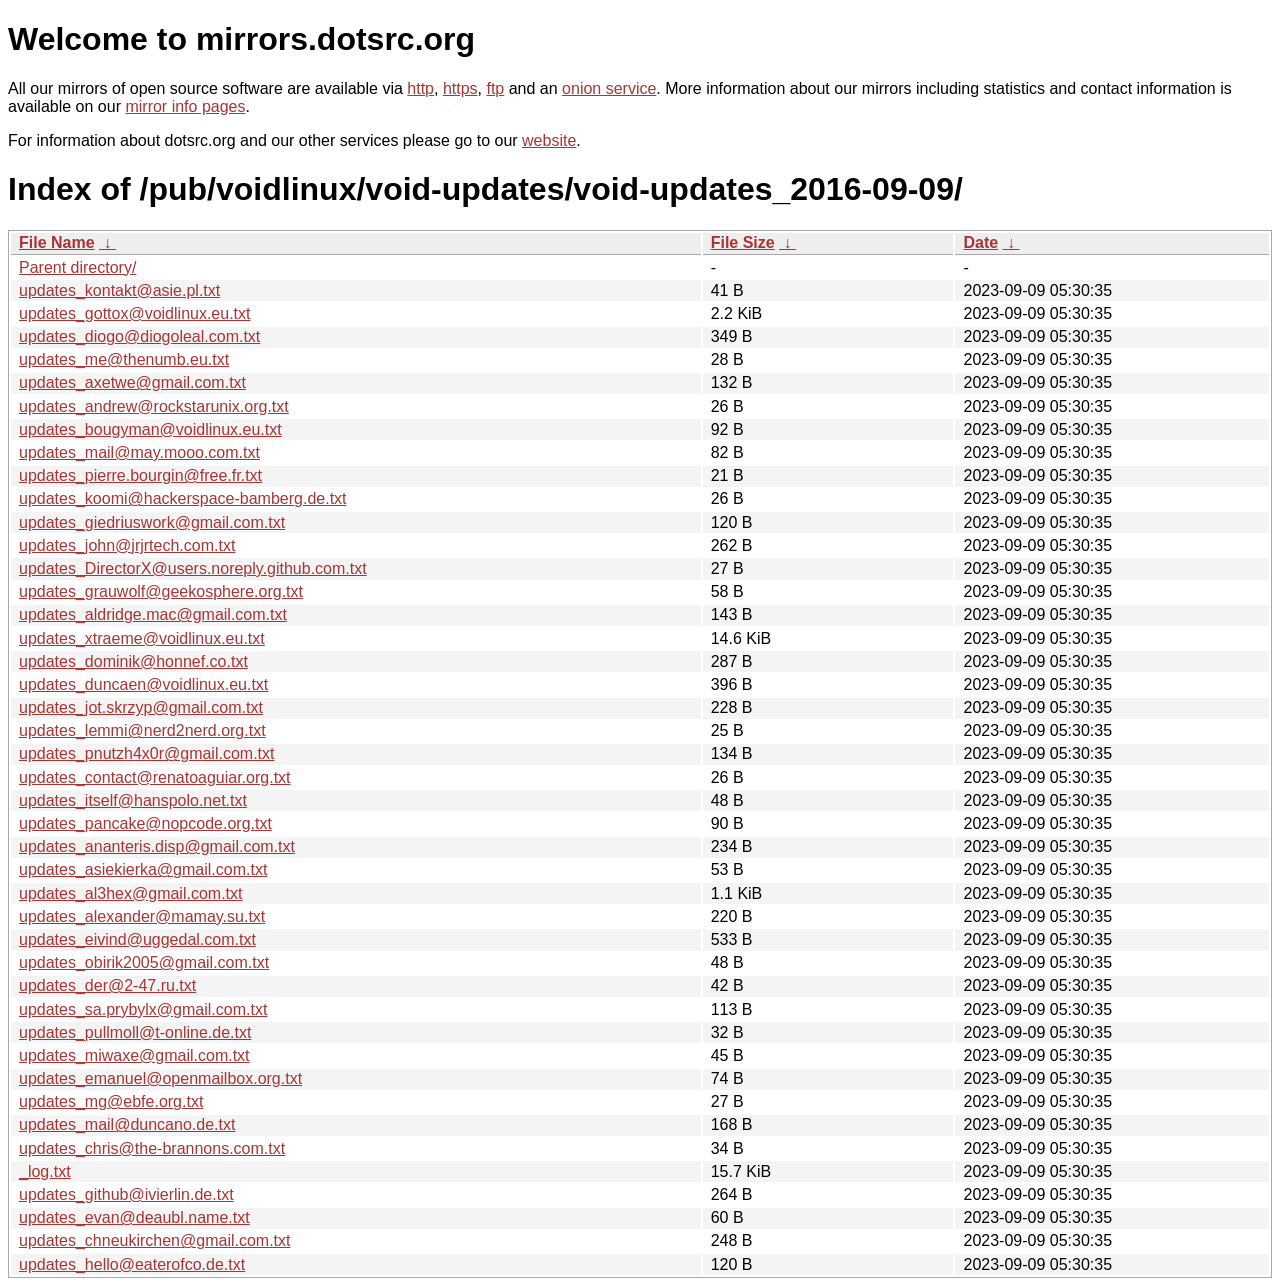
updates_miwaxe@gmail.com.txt (134, 1055)
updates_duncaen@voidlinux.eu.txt (143, 684)
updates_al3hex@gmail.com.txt (130, 893)
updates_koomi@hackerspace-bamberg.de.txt (183, 498)
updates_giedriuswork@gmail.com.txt (152, 522)
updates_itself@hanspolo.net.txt (133, 800)
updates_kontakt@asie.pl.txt (119, 290)
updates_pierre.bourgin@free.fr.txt (140, 475)
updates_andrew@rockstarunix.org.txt (154, 406)
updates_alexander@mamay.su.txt (142, 916)
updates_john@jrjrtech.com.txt (127, 545)
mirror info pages (185, 106)
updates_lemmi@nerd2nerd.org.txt (142, 730)
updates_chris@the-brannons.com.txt (152, 1148)
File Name (57, 242)
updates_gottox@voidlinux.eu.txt (135, 313)
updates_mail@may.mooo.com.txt (139, 452)
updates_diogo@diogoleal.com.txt (139, 336)
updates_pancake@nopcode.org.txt (145, 823)
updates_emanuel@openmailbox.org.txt (160, 1078)
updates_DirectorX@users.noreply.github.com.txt (193, 568)
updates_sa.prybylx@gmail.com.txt (143, 1009)
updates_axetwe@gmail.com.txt (132, 382)
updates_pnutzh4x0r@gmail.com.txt (146, 753)
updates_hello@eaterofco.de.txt (132, 1264)
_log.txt (45, 1171)
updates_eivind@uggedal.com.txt (137, 939)
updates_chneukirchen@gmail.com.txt (155, 1240)
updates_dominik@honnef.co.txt (133, 661)
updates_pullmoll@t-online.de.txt (135, 1032)
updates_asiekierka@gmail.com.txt (143, 869)
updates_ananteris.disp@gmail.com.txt (157, 846)
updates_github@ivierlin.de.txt (126, 1194)
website (549, 140)
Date (980, 242)
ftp (495, 88)
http (420, 88)
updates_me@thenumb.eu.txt (124, 359)
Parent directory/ (77, 267)
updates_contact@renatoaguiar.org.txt (155, 777)
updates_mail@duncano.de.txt (127, 1124)
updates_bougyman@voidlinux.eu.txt (150, 429)
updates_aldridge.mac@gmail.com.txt (153, 614)
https (460, 88)
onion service (609, 88)
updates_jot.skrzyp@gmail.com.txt (141, 707)
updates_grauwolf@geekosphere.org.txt (161, 591)
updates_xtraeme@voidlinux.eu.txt (142, 638)
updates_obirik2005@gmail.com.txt (144, 962)
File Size (743, 242)
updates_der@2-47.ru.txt (107, 985)
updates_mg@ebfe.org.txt (111, 1101)
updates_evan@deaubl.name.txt (134, 1217)
